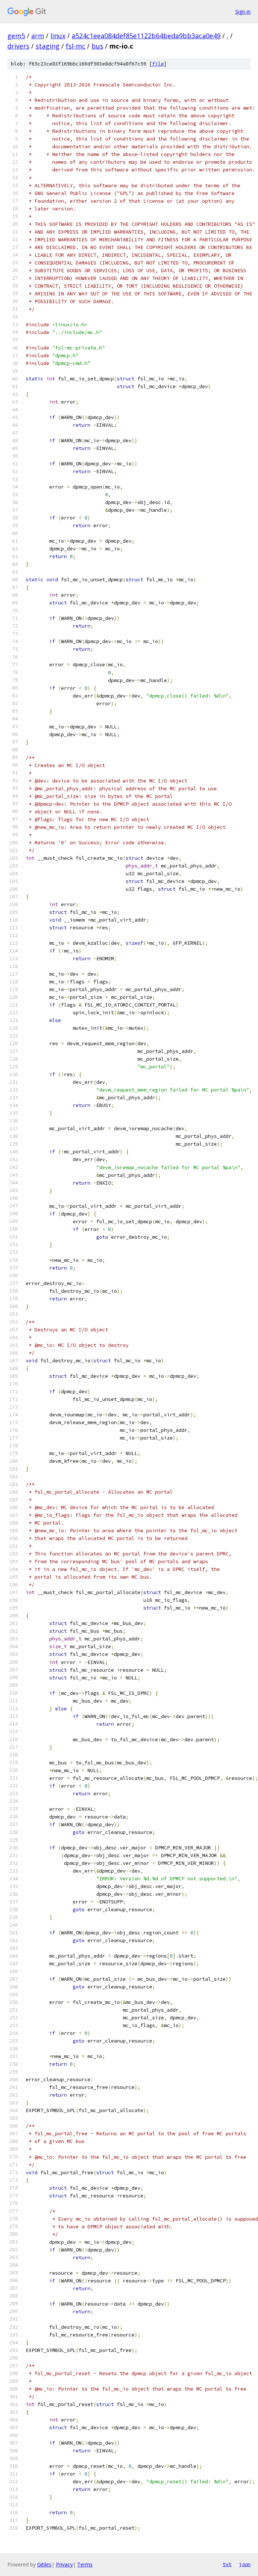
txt (227, 2564)
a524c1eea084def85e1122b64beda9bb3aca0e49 (146, 35)
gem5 (16, 35)
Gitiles (44, 2564)
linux (57, 35)
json (245, 2564)
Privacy (64, 2564)
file (158, 64)
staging (48, 46)
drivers (18, 46)
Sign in (243, 11)
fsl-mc (75, 46)
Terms (85, 2564)
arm (37, 35)
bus (97, 46)
